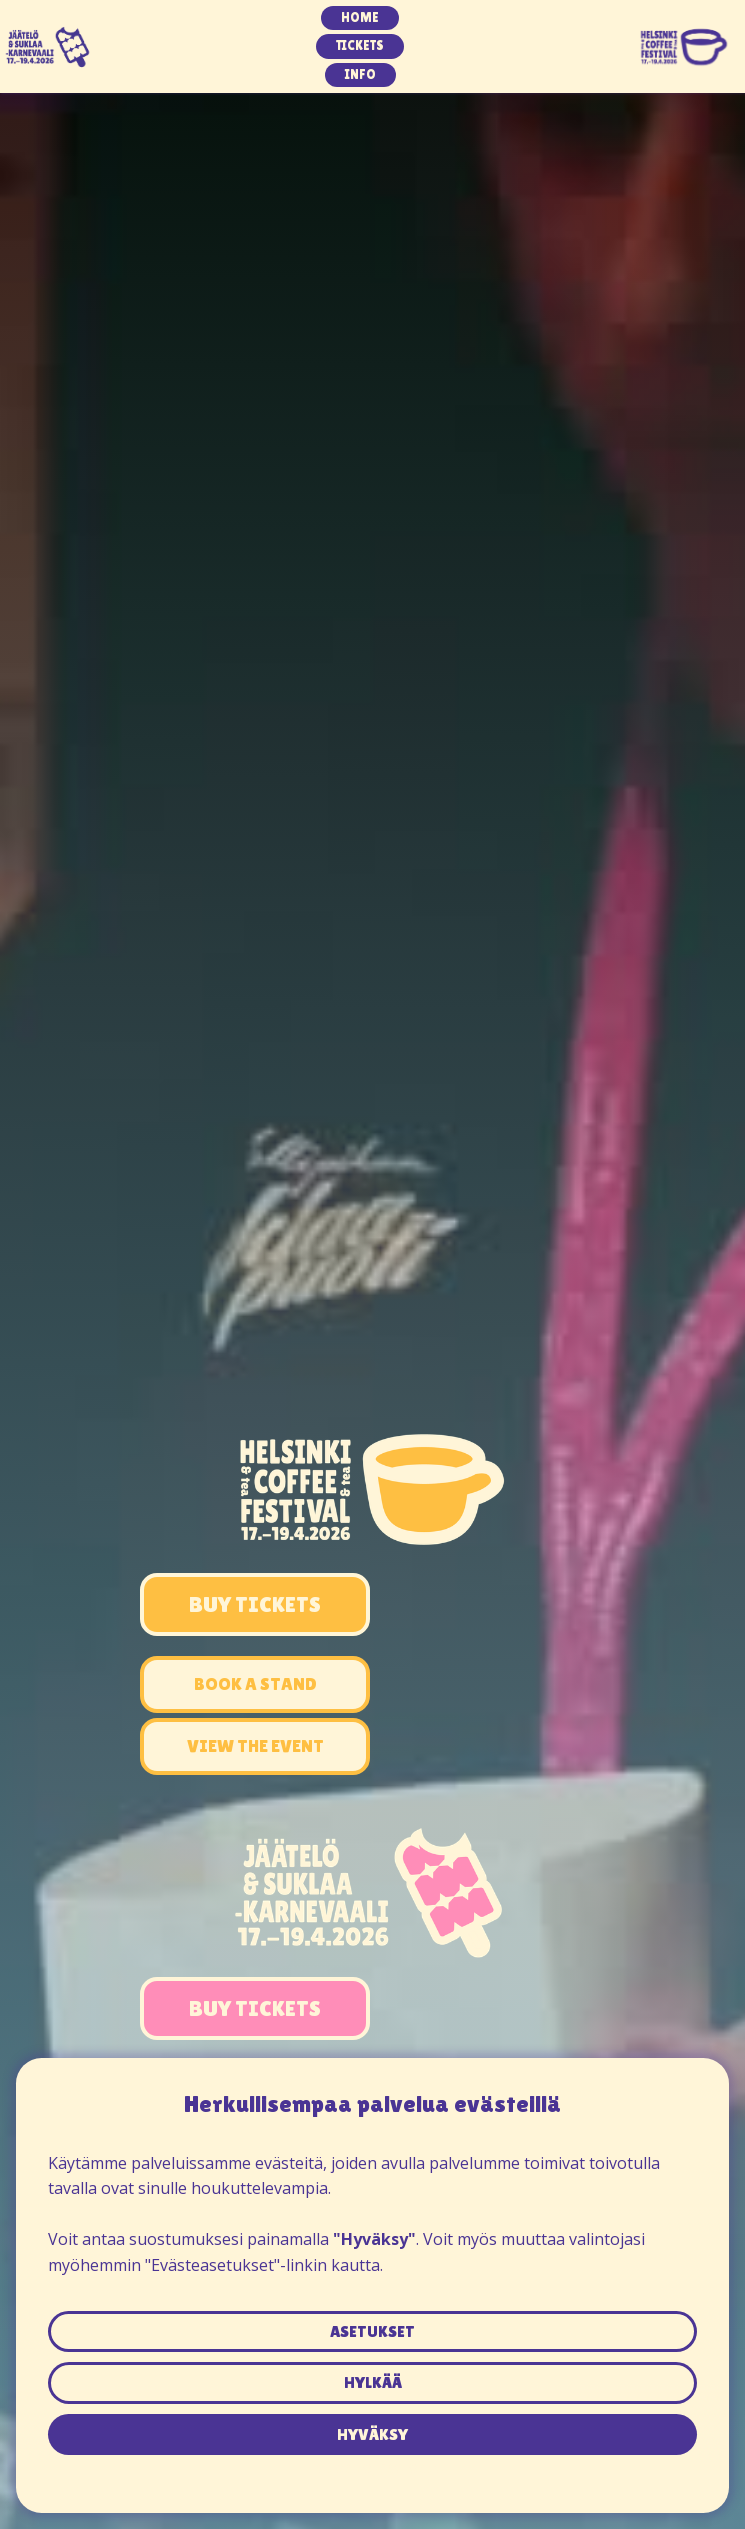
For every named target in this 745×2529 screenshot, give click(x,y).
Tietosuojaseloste (372, 2467)
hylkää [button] (373, 2382)
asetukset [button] (372, 2331)
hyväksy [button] (372, 2434)
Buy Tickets (255, 1604)
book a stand (255, 1683)
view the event (255, 1745)
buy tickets (255, 2008)
